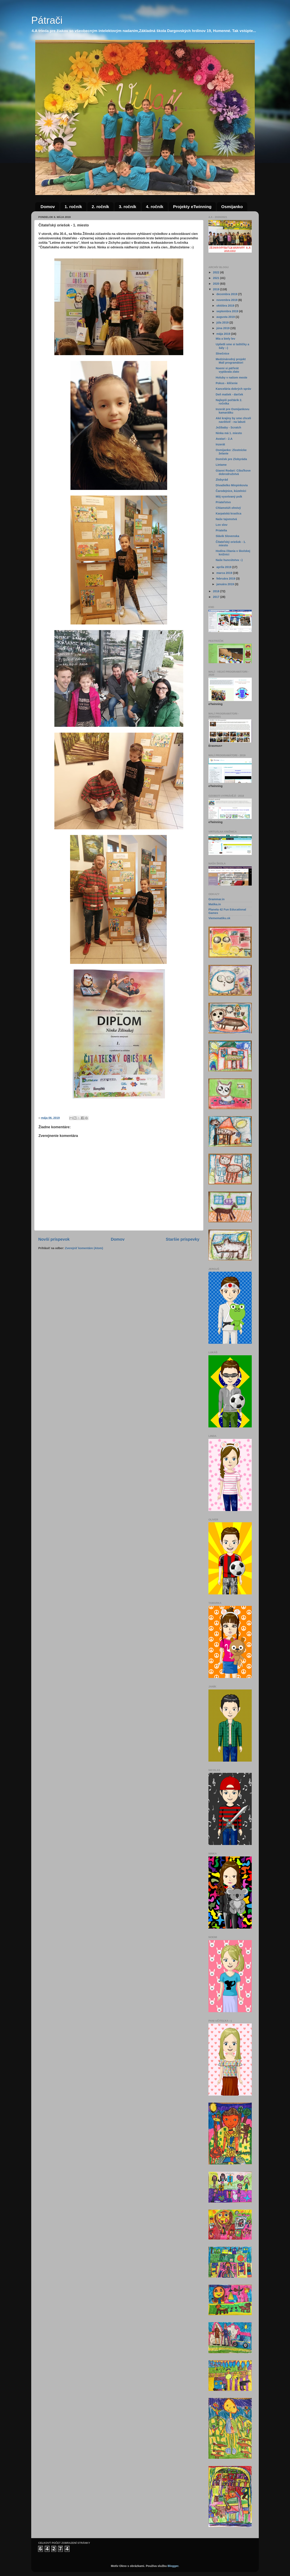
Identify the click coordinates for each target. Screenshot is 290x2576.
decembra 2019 (227, 294)
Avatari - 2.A (224, 438)
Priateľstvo (223, 502)
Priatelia (221, 530)
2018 (216, 591)
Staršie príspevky (182, 1239)
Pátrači (47, 20)
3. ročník (127, 206)
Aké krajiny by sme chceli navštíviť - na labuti (233, 420)
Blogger (173, 2566)
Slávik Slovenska (227, 536)
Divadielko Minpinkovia (232, 485)
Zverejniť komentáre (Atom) (84, 1248)
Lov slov (221, 524)
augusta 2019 (226, 316)
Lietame (221, 464)
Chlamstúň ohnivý (228, 507)
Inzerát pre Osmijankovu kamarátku (232, 411)
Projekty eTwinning (192, 206)
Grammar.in (216, 899)
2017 (216, 596)
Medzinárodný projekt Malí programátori (231, 361)
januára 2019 (225, 584)
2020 (216, 283)
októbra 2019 (225, 305)
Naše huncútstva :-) (229, 560)
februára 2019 (226, 578)
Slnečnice (222, 353)
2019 (216, 289)
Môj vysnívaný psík (229, 496)
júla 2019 (223, 322)
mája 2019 (223, 333)
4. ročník (154, 206)
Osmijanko (232, 206)
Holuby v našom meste (231, 377)
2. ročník (100, 206)
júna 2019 (223, 328)
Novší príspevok (54, 1239)
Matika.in (214, 904)
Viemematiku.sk (219, 918)
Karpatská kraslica (228, 513)
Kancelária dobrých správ (233, 388)
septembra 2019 (227, 311)
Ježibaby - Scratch (228, 427)
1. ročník (73, 206)
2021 (216, 278)
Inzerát (220, 444)
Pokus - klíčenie (227, 383)
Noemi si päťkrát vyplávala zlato (227, 370)
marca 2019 (224, 573)
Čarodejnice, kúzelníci (231, 491)
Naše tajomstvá (226, 519)
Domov (47, 206)
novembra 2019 (227, 300)
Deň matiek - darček (229, 394)
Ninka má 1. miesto (229, 433)
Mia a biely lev (225, 338)
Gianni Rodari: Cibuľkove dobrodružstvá (233, 472)
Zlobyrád (222, 479)
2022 (216, 272)
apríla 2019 (224, 567)
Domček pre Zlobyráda (231, 459)
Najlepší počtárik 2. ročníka (229, 401)
